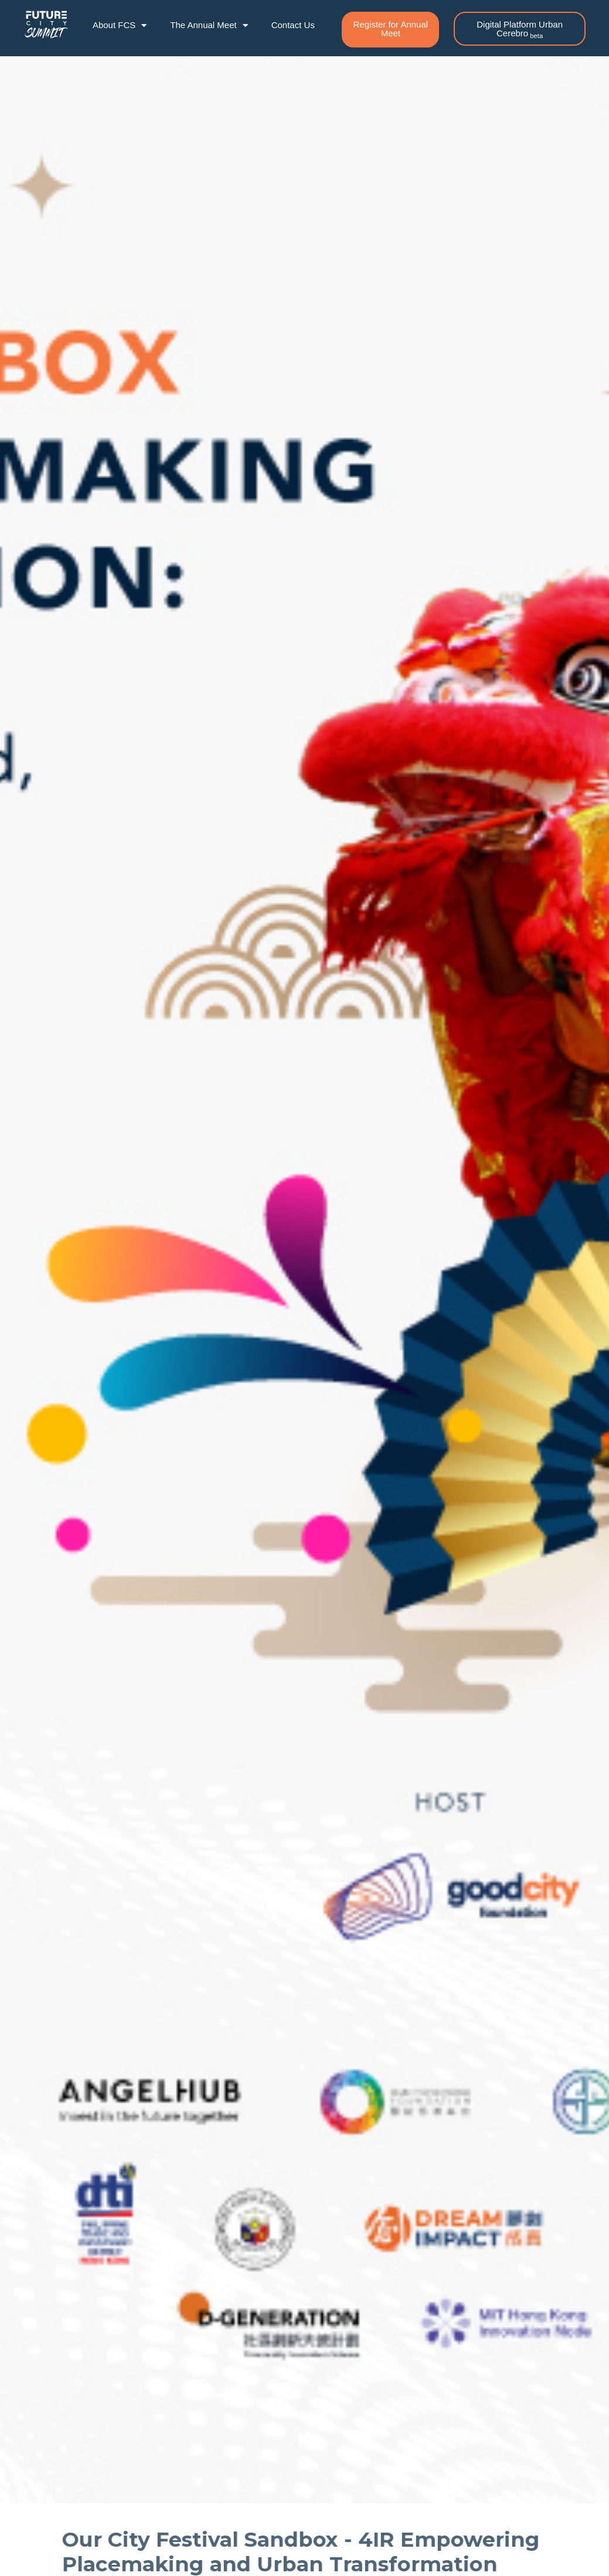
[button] (390, 29)
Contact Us (293, 25)
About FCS (120, 25)
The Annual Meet (208, 25)
